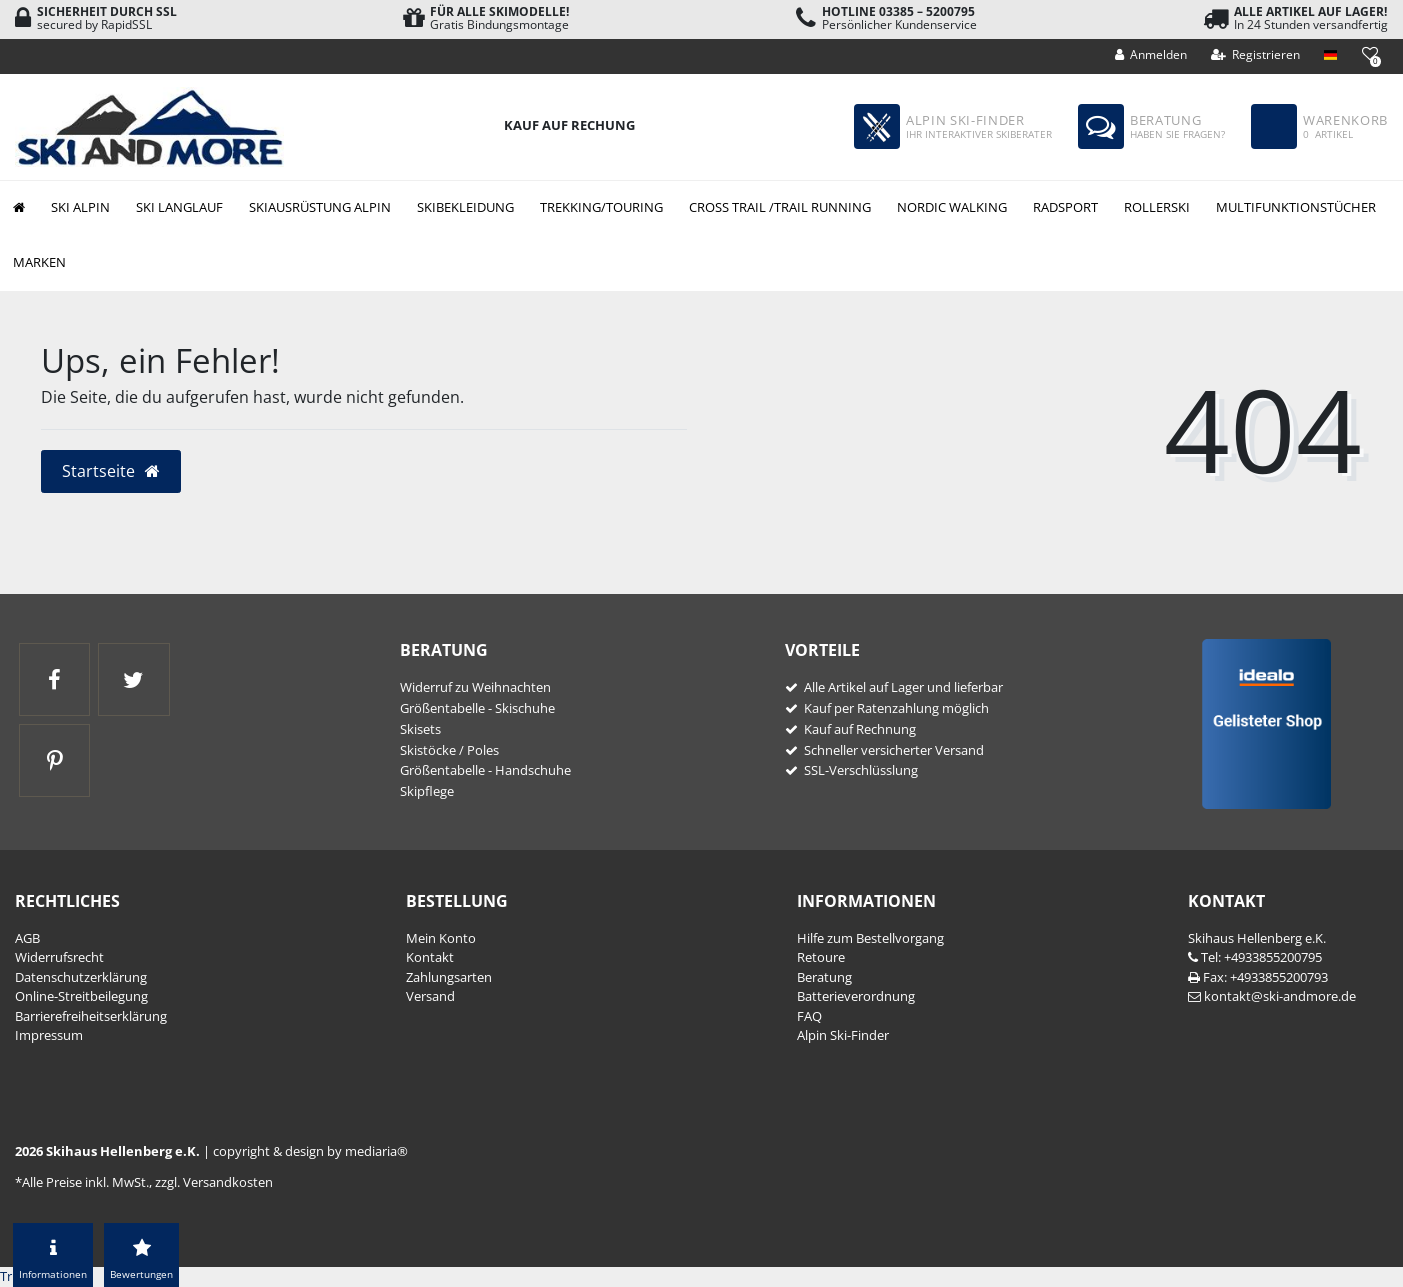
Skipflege (427, 791)
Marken (39, 262)
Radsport (1065, 207)
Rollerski (1157, 207)
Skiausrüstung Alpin (320, 207)
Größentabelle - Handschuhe (485, 770)
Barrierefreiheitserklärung (91, 1016)
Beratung (824, 977)
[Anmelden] (1151, 55)
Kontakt (430, 957)
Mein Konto (441, 938)
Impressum (49, 1035)
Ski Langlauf (179, 207)
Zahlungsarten (449, 977)
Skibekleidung (465, 207)
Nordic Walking (952, 207)
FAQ (809, 1016)
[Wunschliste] (1369, 53)
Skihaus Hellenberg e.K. (1257, 938)
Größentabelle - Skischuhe (477, 708)
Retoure (821, 957)
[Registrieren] (1256, 55)
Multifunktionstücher (1296, 207)
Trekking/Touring (601, 207)
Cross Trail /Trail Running (780, 207)
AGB (27, 938)
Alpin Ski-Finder (843, 1035)
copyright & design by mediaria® (310, 1151)
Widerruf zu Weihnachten (475, 687)
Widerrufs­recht (59, 957)
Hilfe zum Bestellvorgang (870, 938)
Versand (430, 996)
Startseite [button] (111, 471)
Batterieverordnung (856, 996)
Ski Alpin (80, 207)
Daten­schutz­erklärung (81, 977)
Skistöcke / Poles (449, 750)
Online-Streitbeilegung (81, 996)
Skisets (420, 729)
